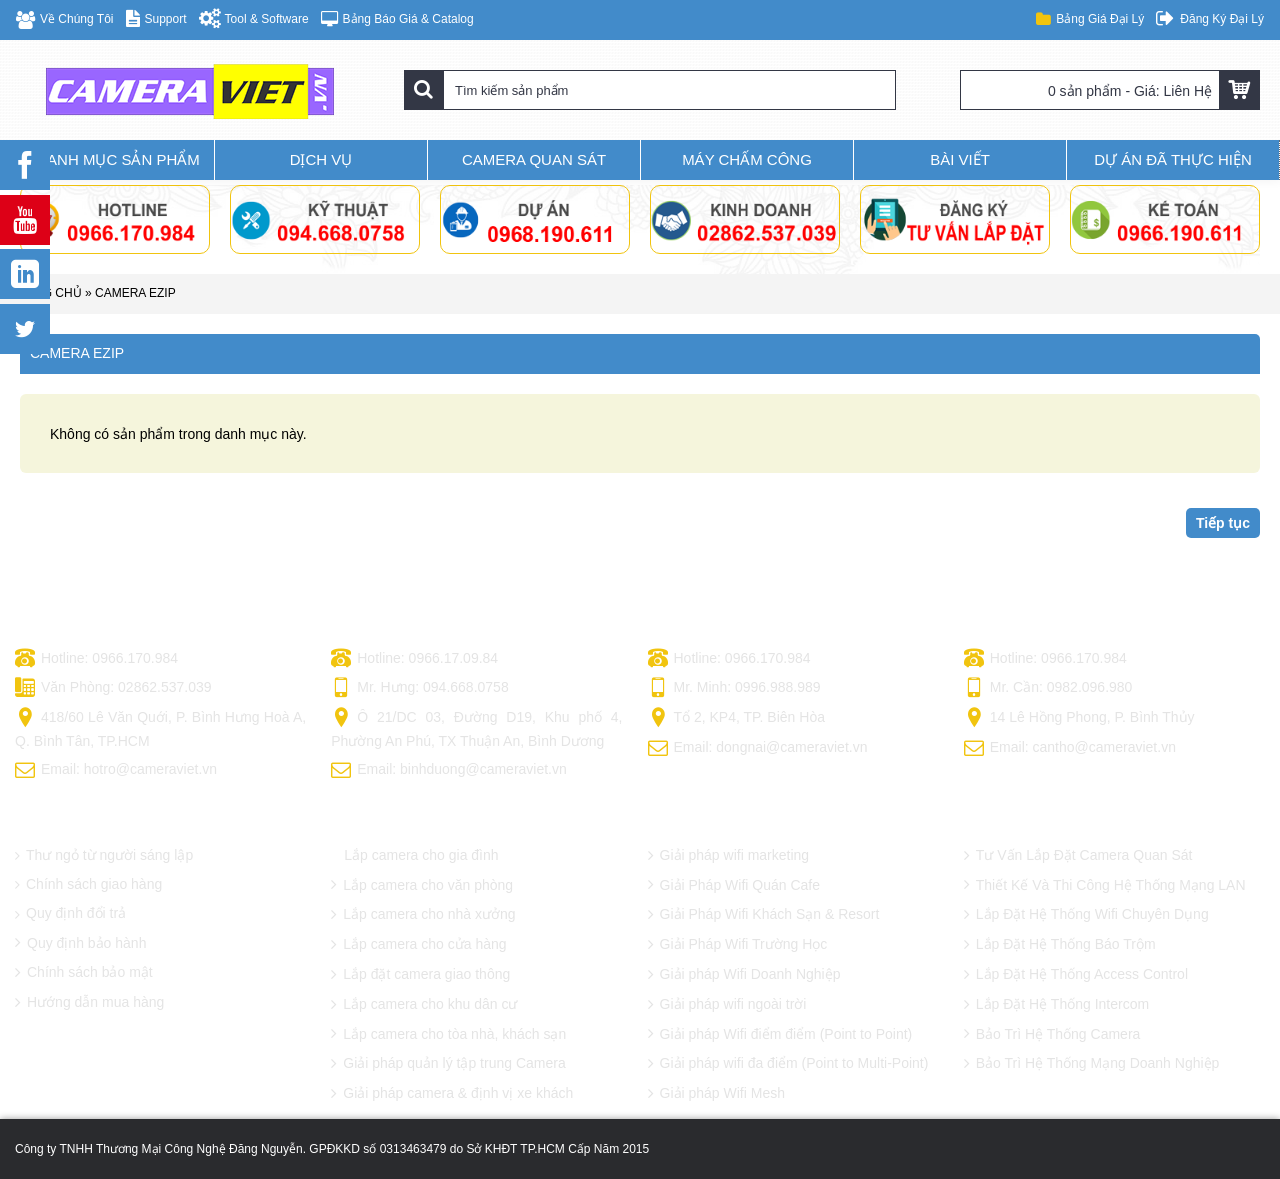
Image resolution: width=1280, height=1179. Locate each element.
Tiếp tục (1223, 523)
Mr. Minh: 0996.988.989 (734, 689)
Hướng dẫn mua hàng (89, 1003)
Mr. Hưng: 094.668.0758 (419, 689)
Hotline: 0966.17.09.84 (414, 659)
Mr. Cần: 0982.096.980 (1048, 689)
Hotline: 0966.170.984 (96, 659)
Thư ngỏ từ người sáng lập (104, 855)
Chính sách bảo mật (84, 973)
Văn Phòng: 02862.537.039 (113, 689)
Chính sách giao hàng (88, 884)
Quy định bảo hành (80, 944)
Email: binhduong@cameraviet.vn (449, 771)
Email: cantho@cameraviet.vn (1070, 749)
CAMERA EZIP (135, 293)
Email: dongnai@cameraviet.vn (758, 749)
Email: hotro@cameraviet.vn (116, 771)
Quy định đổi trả (70, 913)
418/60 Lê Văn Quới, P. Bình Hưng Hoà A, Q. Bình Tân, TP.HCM (160, 728)
